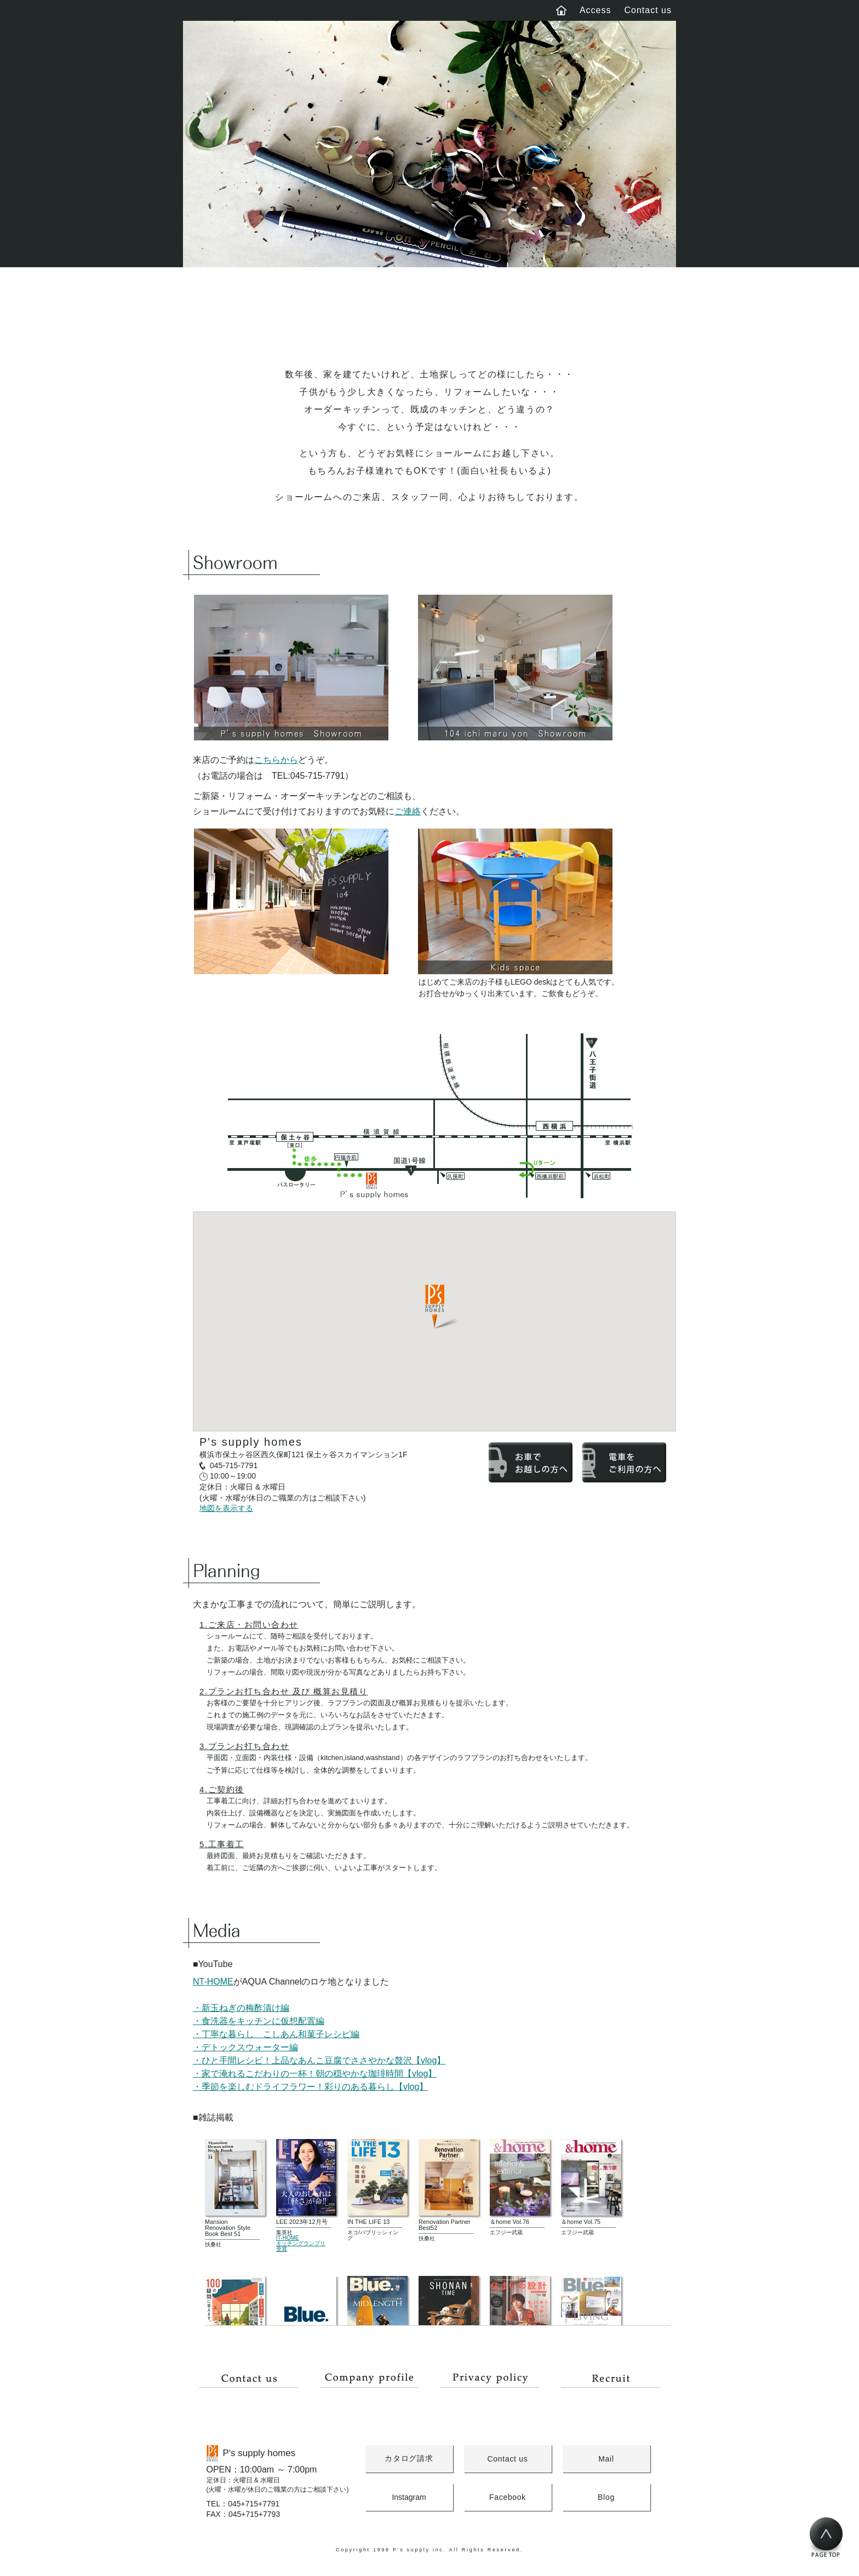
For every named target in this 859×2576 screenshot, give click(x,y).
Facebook (507, 2497)
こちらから (276, 759)
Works (368, 308)
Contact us (648, 10)
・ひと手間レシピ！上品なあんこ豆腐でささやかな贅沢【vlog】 (319, 2060)
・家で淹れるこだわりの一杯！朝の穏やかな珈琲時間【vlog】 (315, 2073)
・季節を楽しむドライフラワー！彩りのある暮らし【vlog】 (310, 2086)
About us (614, 308)
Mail (606, 2458)
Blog (491, 308)
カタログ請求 (409, 2458)
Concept (244, 308)
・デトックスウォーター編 (245, 2047)
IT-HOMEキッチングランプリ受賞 (300, 2243)
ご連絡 (407, 811)
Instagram (409, 2497)
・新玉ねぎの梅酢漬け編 (241, 2008)
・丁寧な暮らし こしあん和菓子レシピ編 (276, 2034)
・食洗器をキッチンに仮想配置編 (258, 2021)
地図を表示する (226, 1508)
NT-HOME (213, 1981)
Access (595, 10)
